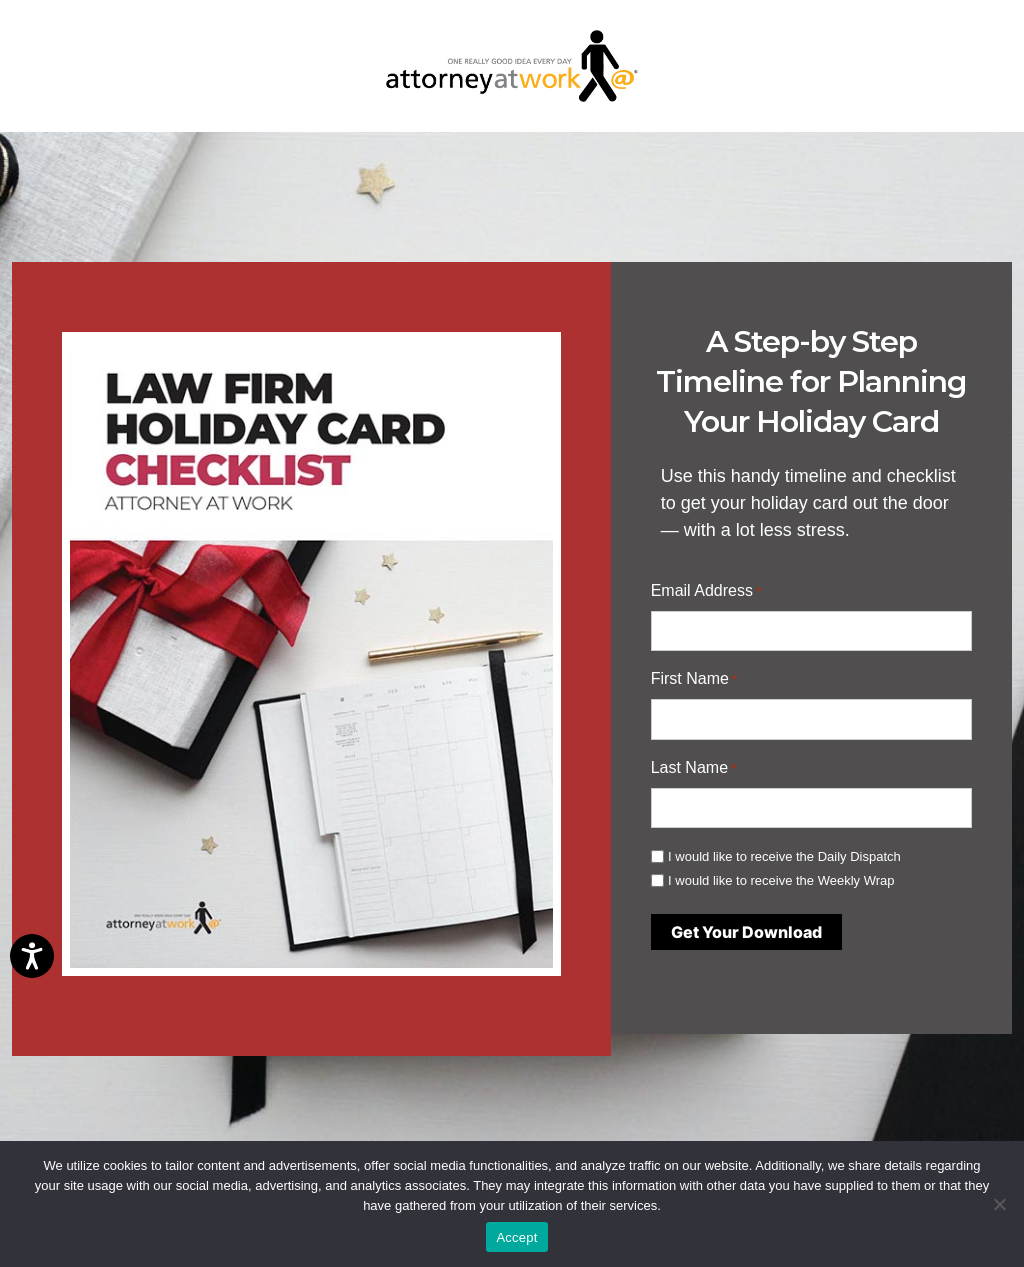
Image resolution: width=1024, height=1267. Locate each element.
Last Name (694, 769)
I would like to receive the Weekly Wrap (781, 880)
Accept (516, 1237)
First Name (694, 680)
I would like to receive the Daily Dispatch (784, 856)
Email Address (706, 592)
